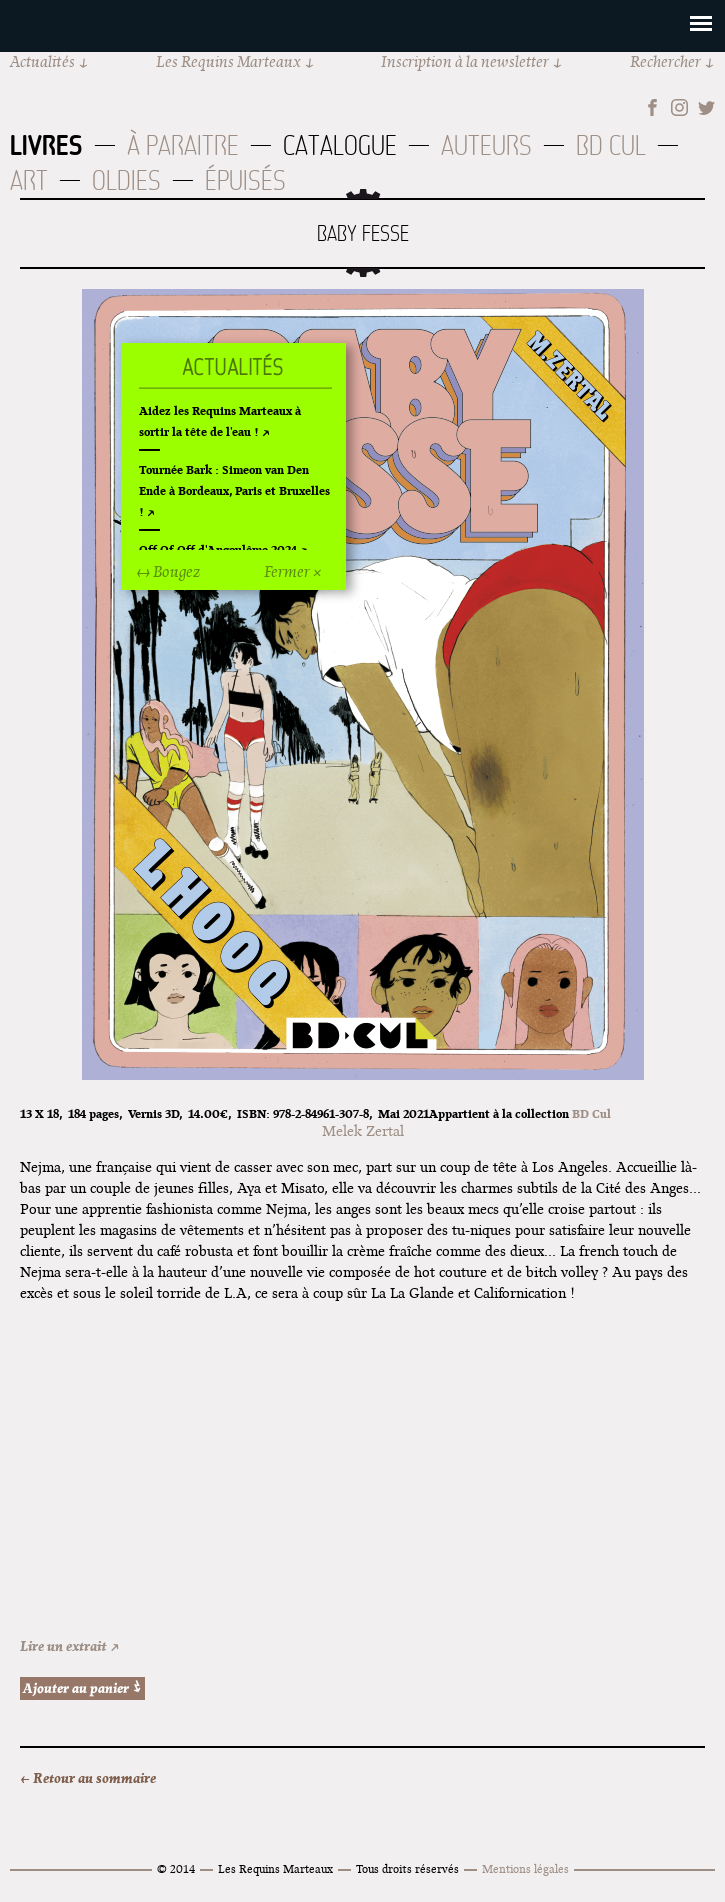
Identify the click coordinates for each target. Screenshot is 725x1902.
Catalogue (340, 145)
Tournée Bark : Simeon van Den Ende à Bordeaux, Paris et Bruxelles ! (234, 490)
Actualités (42, 61)
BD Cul (611, 145)
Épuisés (245, 180)
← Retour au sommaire (88, 1778)
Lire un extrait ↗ (70, 1646)
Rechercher (665, 61)
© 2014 (176, 1868)
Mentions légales (525, 1868)
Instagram (679, 107)
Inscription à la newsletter (465, 61)
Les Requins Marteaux (228, 61)
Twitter (706, 107)
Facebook (652, 107)
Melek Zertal (363, 1131)
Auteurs (486, 145)
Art (29, 180)
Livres (46, 145)
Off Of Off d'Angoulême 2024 (218, 549)
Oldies (126, 180)
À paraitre (183, 145)
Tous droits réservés (407, 1868)
